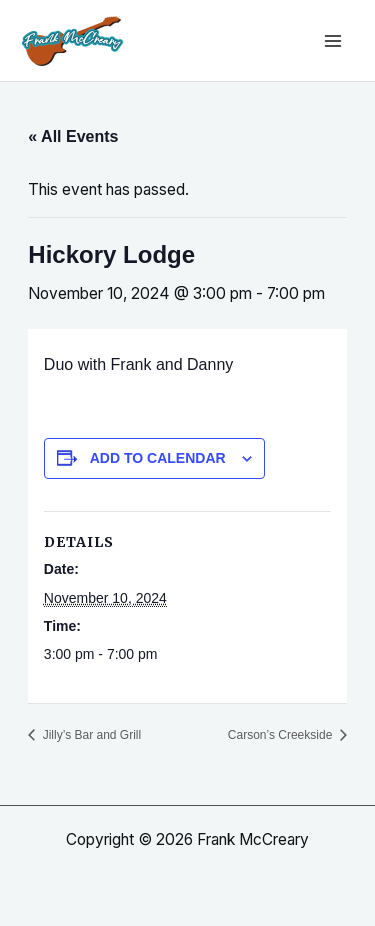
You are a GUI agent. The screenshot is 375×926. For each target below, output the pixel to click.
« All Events (73, 136)
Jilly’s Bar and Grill (90, 735)
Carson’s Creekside (282, 735)
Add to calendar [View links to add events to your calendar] (158, 458)
